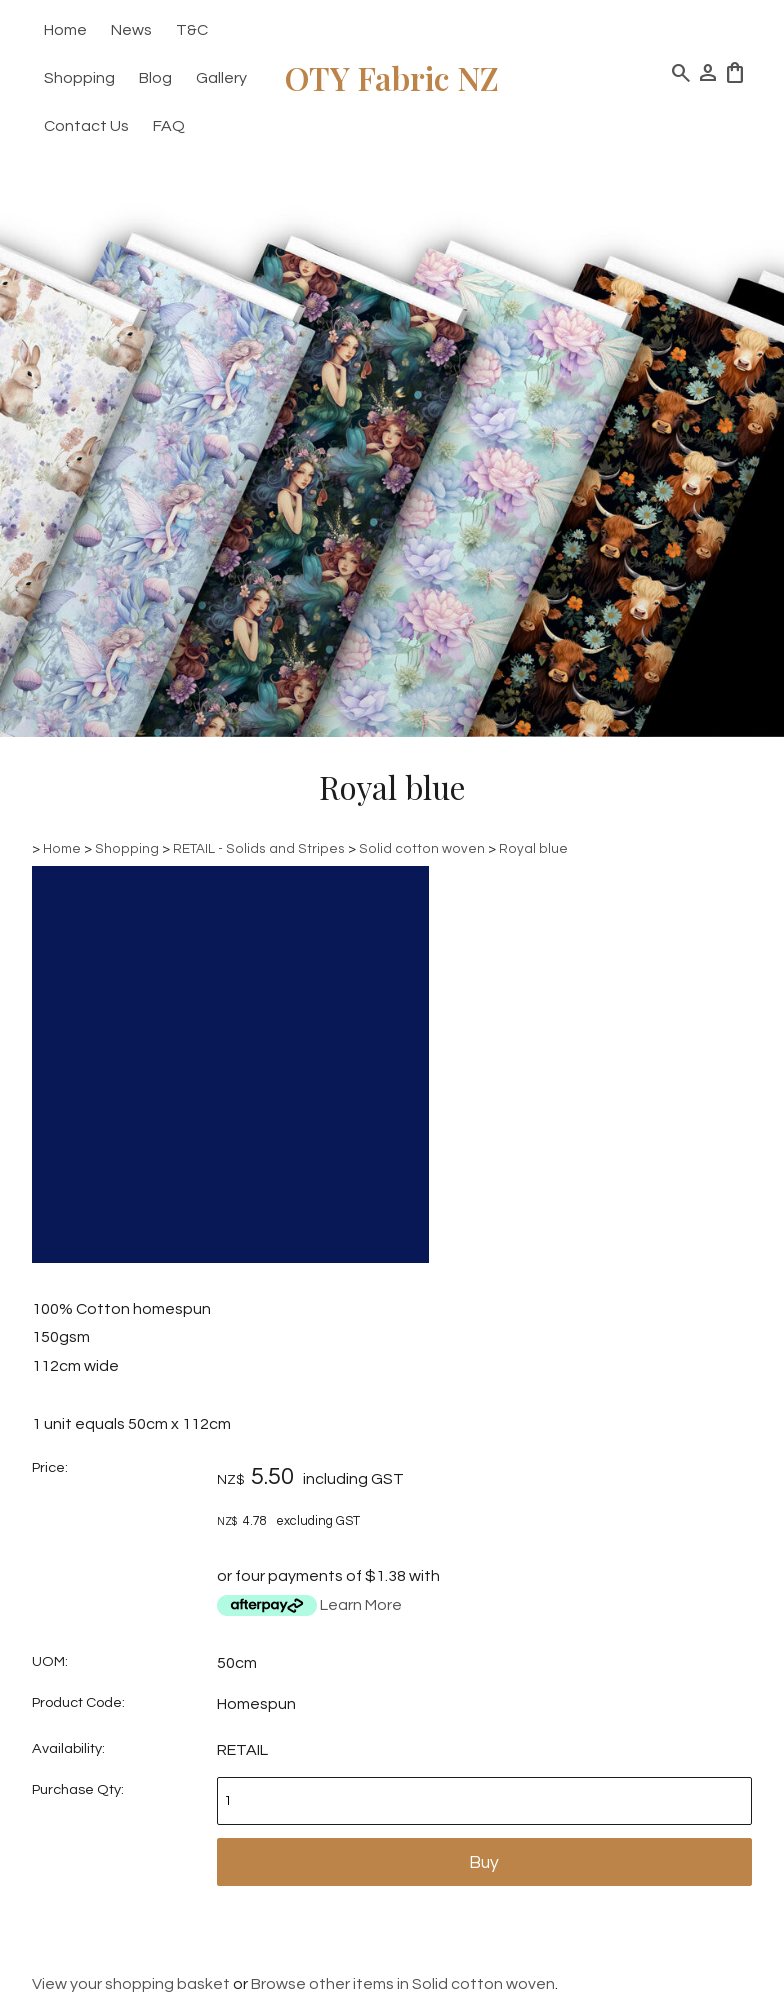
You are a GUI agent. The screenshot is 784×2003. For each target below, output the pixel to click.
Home (65, 30)
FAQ (169, 126)
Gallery (221, 78)
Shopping (79, 78)
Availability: (68, 1748)
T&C (192, 30)
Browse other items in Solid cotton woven (403, 1984)
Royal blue (533, 849)
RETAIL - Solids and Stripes (259, 849)
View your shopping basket (131, 1984)
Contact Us (86, 126)
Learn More (361, 1605)
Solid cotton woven (422, 849)
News (131, 30)
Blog (155, 78)
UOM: (50, 1661)
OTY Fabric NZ (392, 77)
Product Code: (78, 1702)
